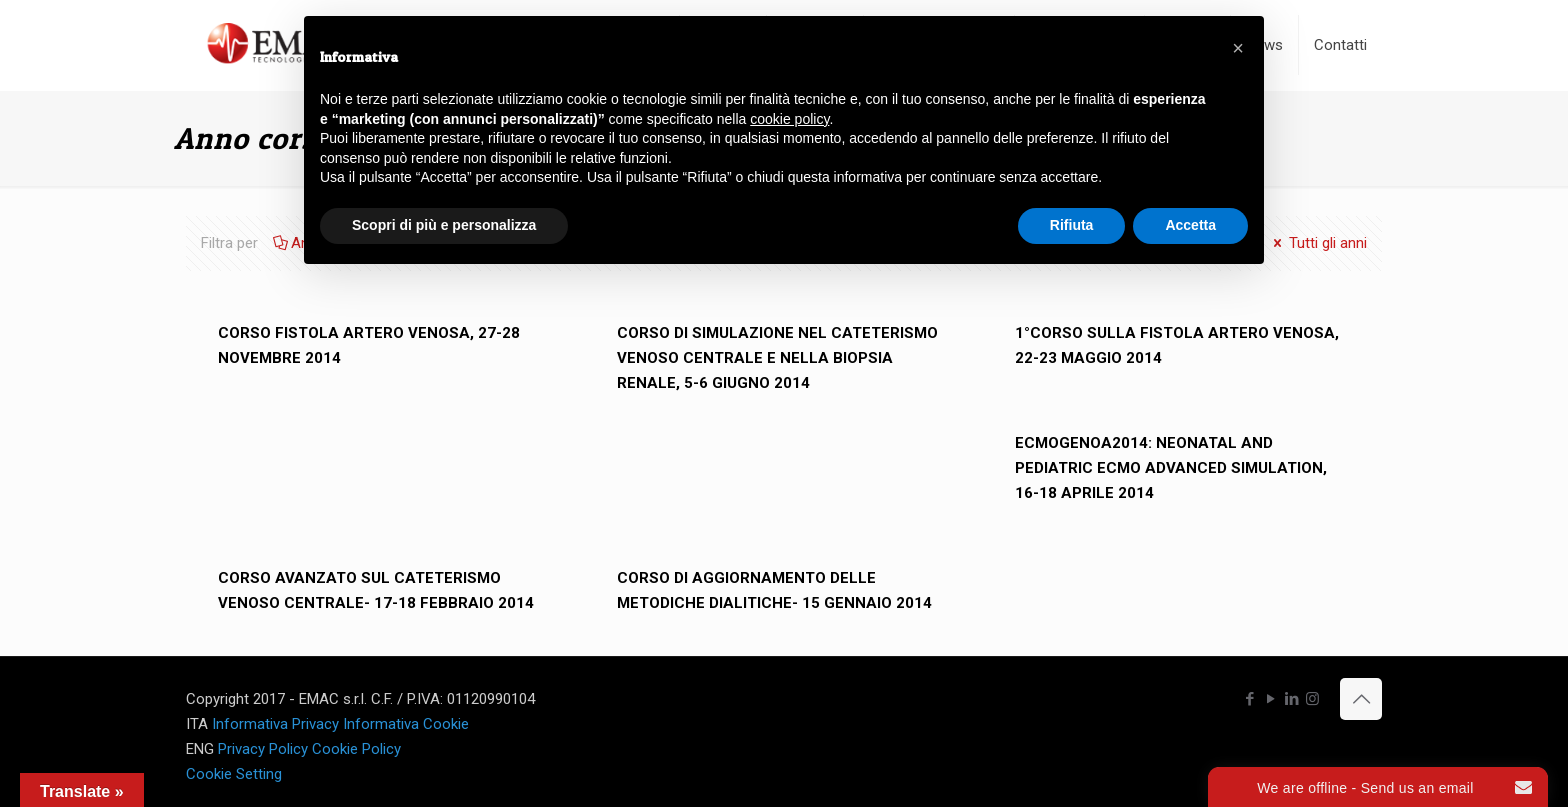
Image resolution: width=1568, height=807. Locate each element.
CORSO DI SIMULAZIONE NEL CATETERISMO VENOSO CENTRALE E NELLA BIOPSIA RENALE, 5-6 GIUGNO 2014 (777, 358)
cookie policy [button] (789, 119)
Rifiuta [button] (1072, 225)
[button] (1238, 48)
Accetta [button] (1190, 225)
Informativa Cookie (406, 724)
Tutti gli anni (1318, 243)
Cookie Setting (234, 774)
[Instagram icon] (1312, 699)
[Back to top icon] (1361, 699)
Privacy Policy (263, 749)
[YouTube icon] (1270, 699)
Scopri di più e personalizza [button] (444, 225)
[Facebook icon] (1249, 699)
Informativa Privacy (275, 724)
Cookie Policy (356, 749)
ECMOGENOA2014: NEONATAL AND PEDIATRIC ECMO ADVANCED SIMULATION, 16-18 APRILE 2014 (1171, 468)
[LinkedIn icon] (1291, 699)
